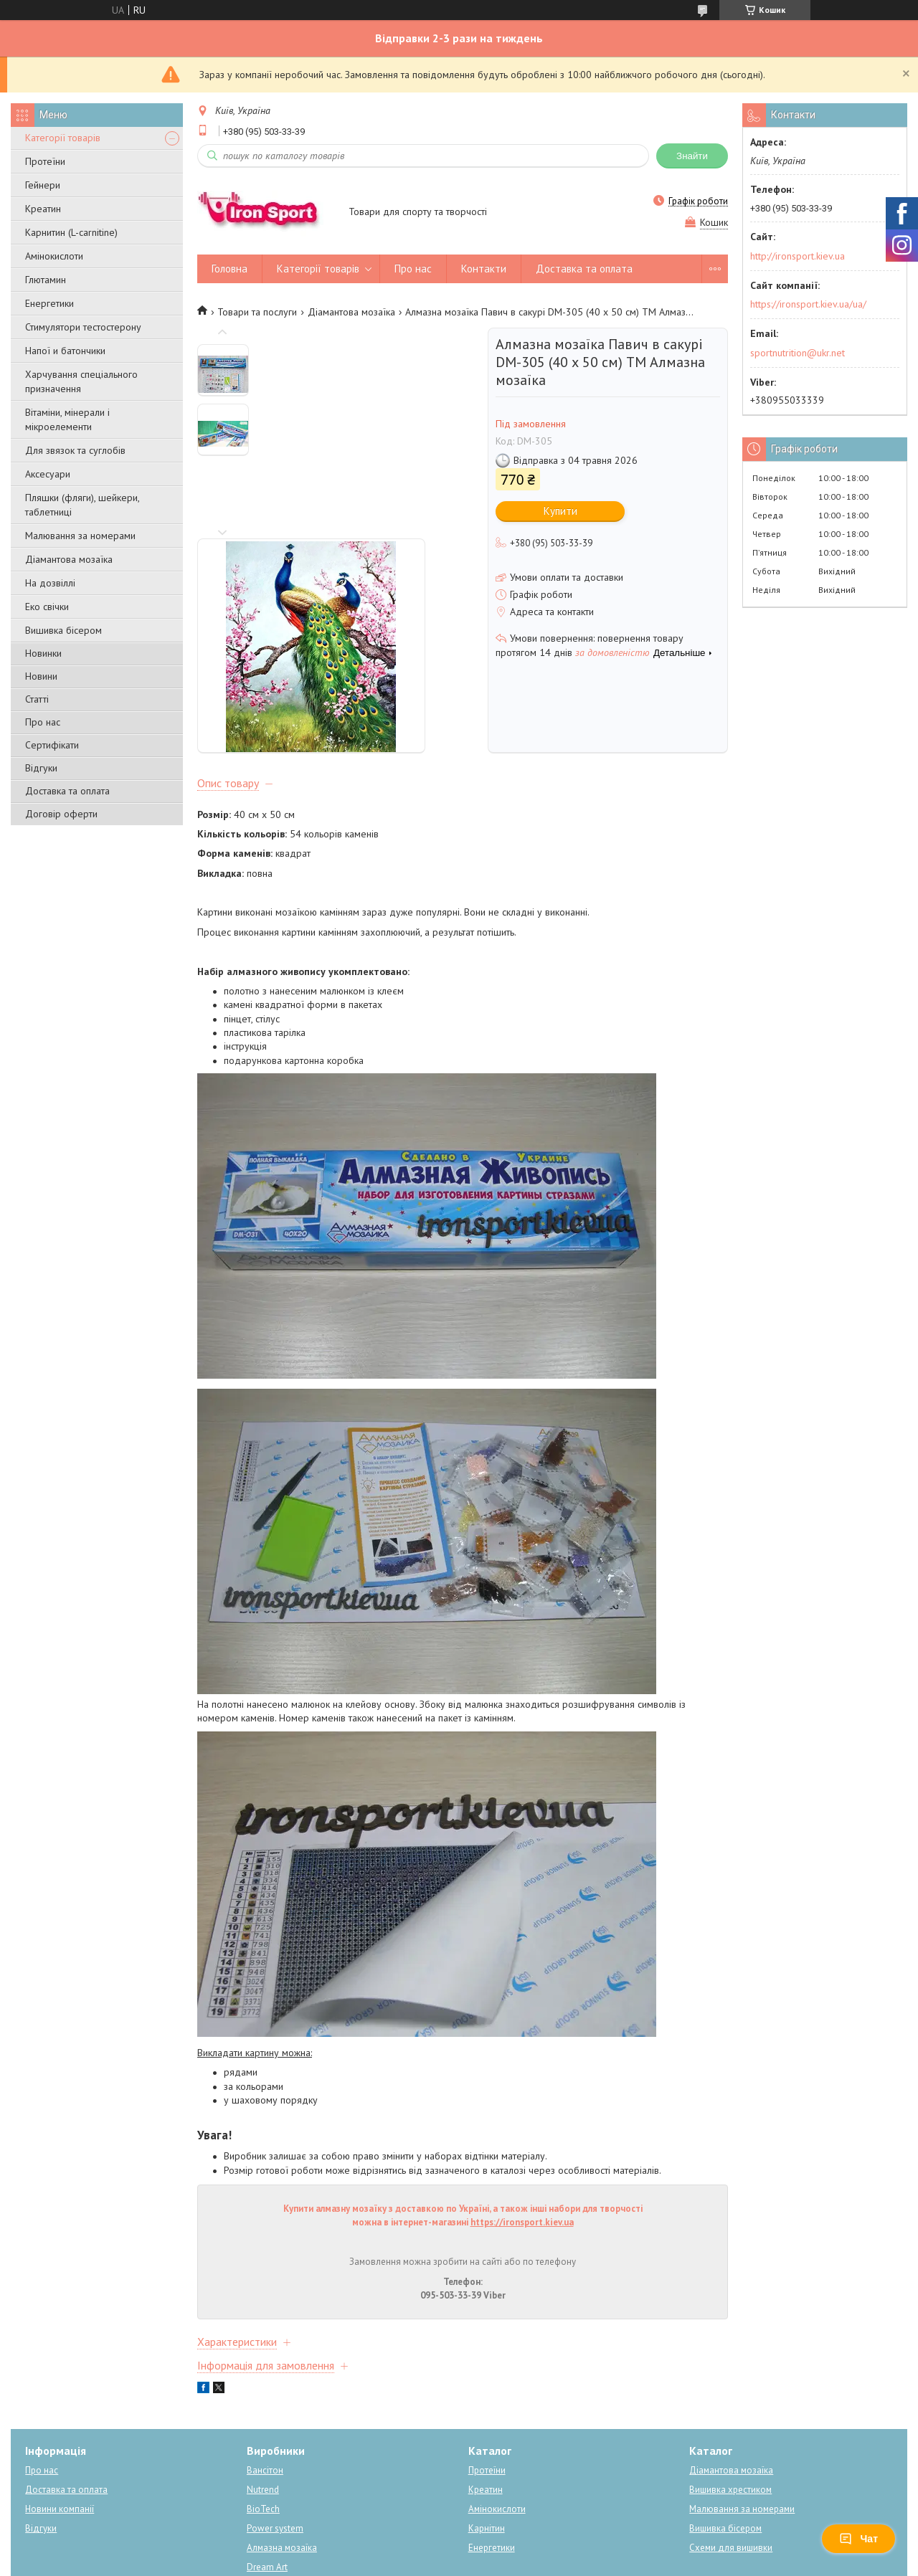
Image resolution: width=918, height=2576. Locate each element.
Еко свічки (47, 606)
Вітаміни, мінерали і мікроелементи (67, 419)
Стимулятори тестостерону (83, 326)
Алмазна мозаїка (282, 2477)
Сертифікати (52, 744)
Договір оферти (61, 813)
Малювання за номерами (80, 535)
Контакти (483, 268)
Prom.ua (527, 2536)
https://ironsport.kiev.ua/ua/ (808, 304)
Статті (37, 699)
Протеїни (45, 161)
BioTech (263, 2438)
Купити (560, 511)
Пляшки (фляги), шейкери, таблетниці (82, 504)
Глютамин (45, 279)
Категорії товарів (62, 137)
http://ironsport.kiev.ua (797, 255)
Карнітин (486, 2457)
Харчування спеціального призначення (81, 381)
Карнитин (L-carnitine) (71, 232)
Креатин (43, 208)
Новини (41, 676)
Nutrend (263, 2419)
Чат (858, 2538)
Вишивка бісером (63, 630)
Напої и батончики (65, 350)
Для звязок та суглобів (75, 450)
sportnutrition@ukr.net (797, 352)
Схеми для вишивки (730, 2477)
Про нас (42, 722)
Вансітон (265, 2399)
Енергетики (49, 303)
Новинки (43, 653)
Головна (229, 268)
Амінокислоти (54, 255)
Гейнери (42, 185)
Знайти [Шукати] (692, 156)
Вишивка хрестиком (730, 2419)
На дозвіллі (50, 582)
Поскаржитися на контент (459, 2562)
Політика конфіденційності (571, 2562)
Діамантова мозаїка (69, 559)
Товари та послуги (257, 311)
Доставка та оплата (67, 790)
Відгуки (41, 767)
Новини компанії (59, 2438)
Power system (275, 2457)
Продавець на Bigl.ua (459, 2549)
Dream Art (267, 2496)
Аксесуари (47, 473)
